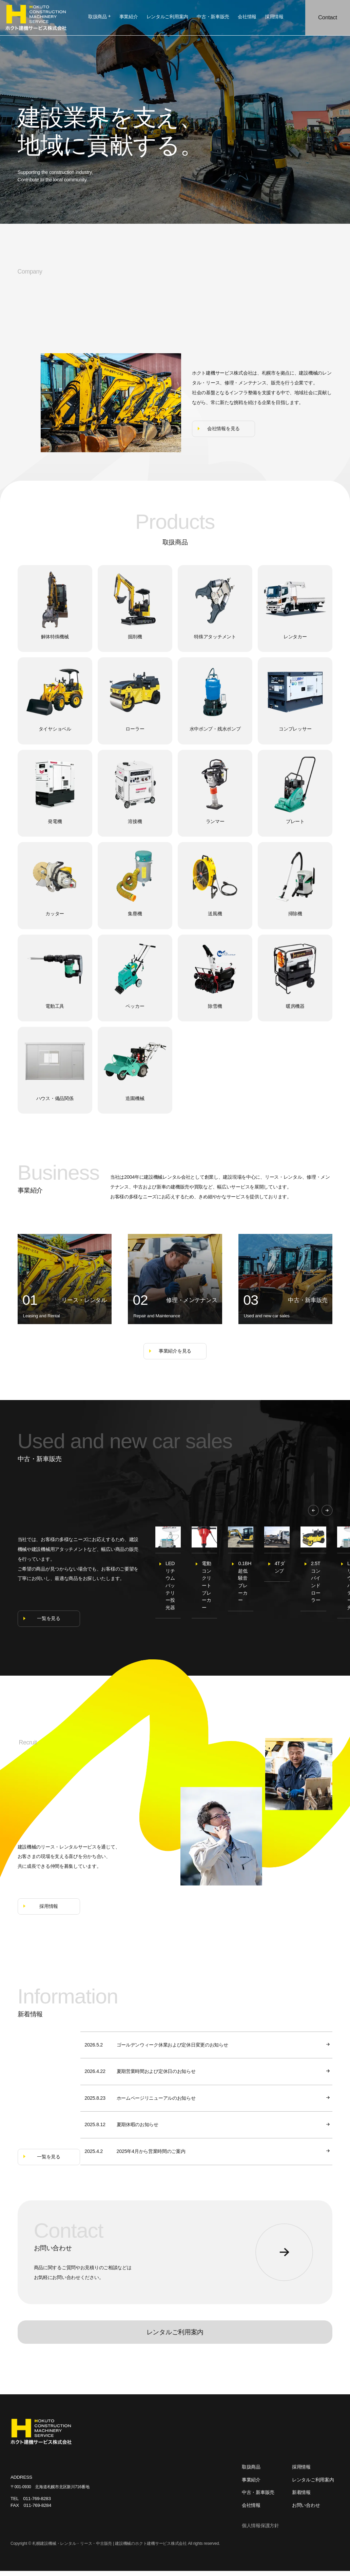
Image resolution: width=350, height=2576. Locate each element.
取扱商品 (99, 16)
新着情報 (301, 2497)
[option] (194, 1575)
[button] (313, 1510)
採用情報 (301, 2472)
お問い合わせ (306, 2510)
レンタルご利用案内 (175, 2337)
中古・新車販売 (258, 2497)
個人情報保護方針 (260, 2530)
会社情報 (251, 2510)
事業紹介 (251, 2485)
